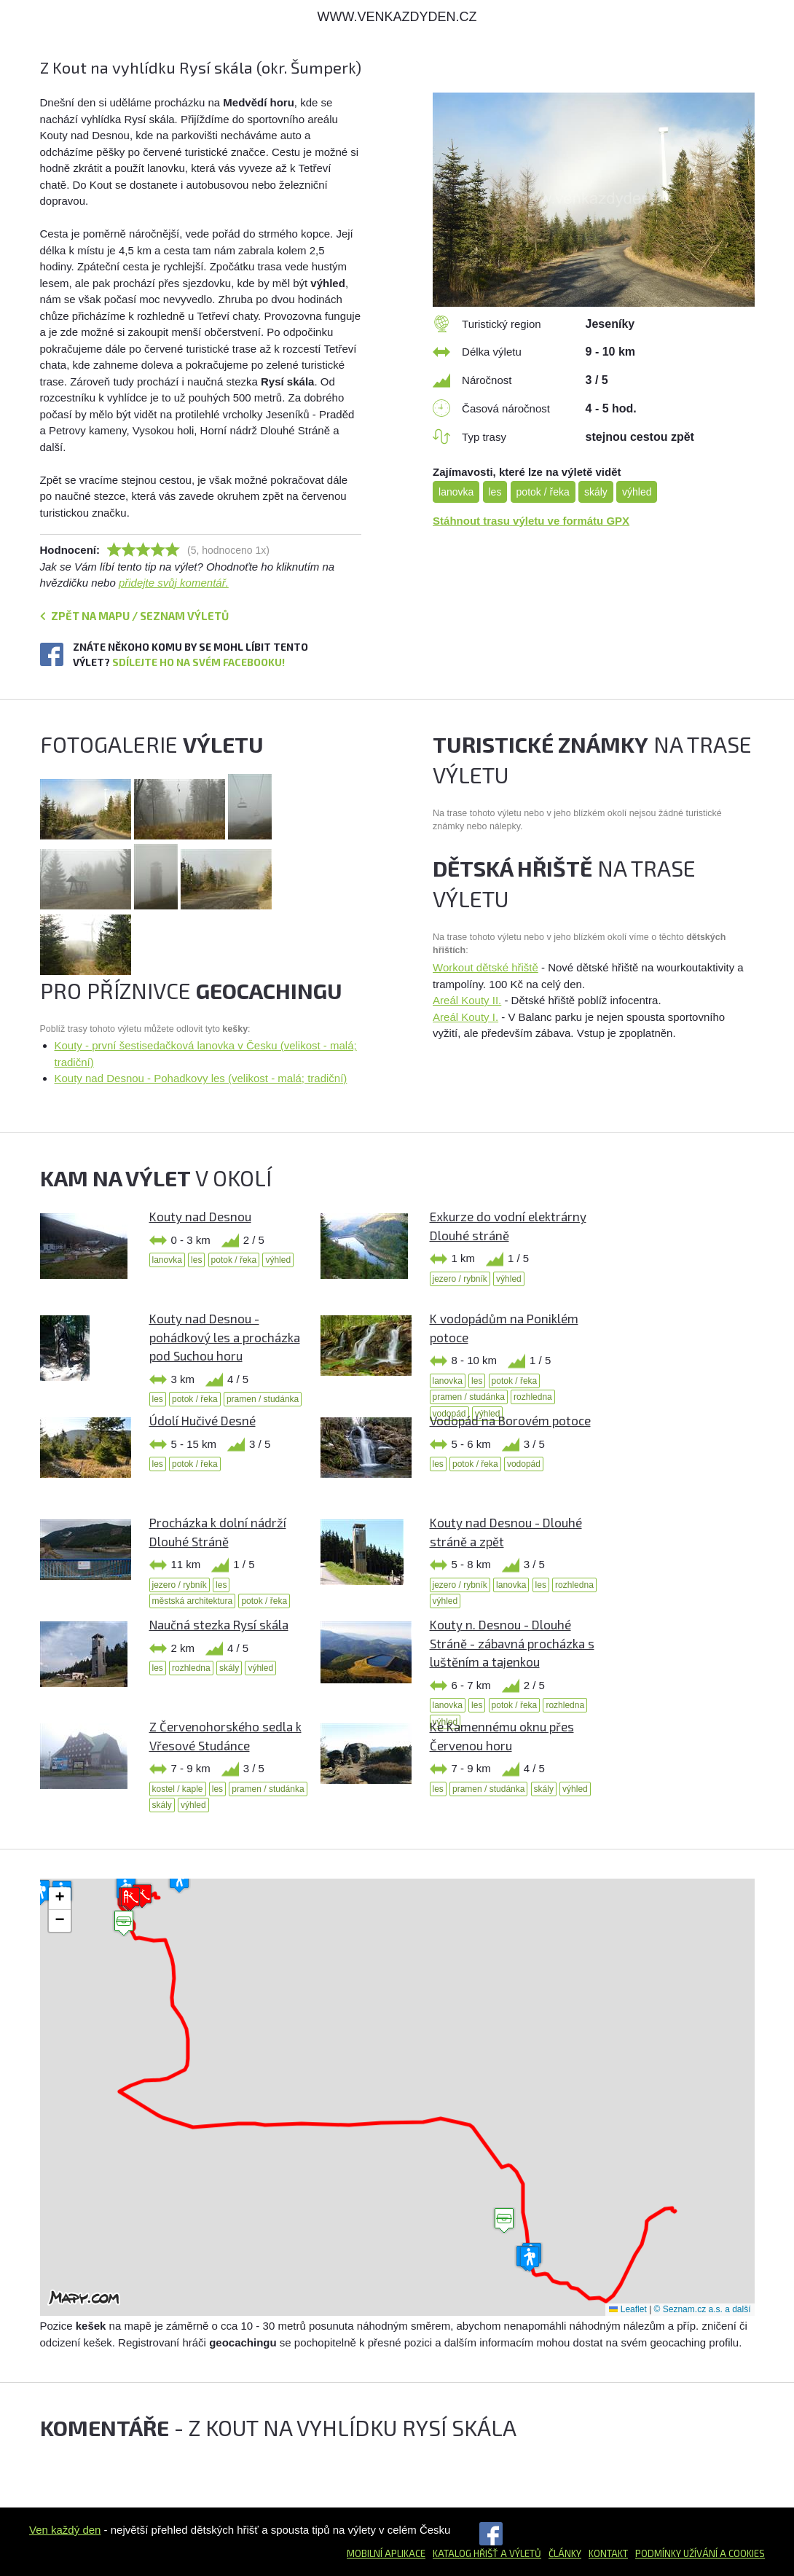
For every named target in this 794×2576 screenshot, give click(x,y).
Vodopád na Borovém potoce (510, 1420)
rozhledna (533, 1397)
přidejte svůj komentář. (174, 582)
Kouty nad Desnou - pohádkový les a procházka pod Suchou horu (224, 1337)
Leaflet (627, 2309)
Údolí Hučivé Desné (202, 1420)
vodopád (524, 1464)
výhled (636, 492)
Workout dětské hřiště (485, 967)
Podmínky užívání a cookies (700, 2553)
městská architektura (192, 1601)
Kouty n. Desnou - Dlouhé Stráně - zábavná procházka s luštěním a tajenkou (512, 1643)
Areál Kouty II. (467, 1000)
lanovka (456, 492)
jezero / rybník (460, 1279)
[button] (504, 2220)
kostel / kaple (177, 1789)
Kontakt (608, 2553)
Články (565, 2553)
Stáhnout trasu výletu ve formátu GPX (531, 520)
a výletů (519, 2553)
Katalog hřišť (465, 2553)
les (495, 492)
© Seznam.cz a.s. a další (702, 2309)
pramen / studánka (263, 1399)
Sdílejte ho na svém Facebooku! (198, 662)
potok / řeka (543, 492)
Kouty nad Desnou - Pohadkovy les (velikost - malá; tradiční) (201, 1078)
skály (596, 492)
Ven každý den (65, 2530)
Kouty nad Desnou (200, 1216)
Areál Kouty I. (465, 1017)
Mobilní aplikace (386, 2553)
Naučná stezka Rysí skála (218, 1624)
